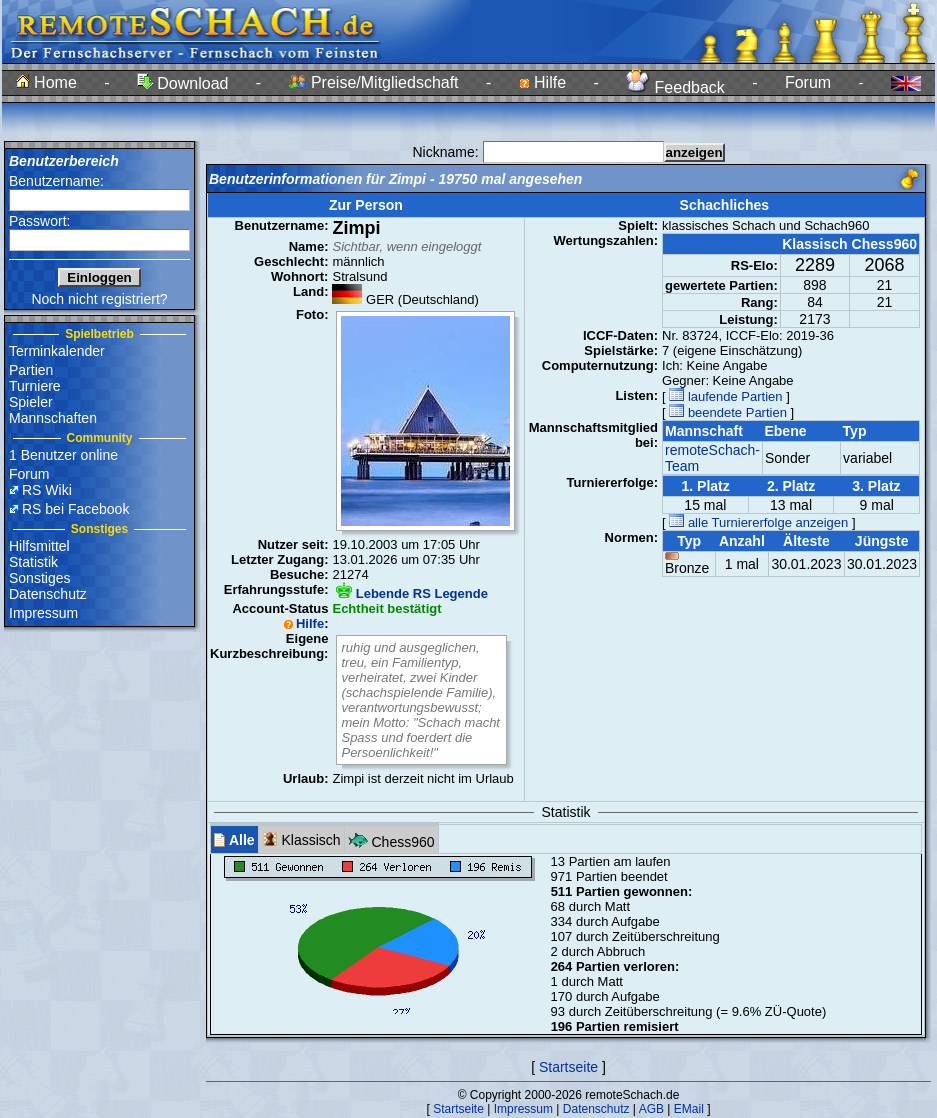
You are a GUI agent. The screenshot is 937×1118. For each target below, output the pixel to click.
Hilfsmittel (39, 546)
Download (183, 83)
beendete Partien (728, 412)
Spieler (31, 402)
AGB (651, 1109)
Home (46, 82)
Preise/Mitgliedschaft (374, 82)
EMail (689, 1109)
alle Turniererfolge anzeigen (758, 522)
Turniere (35, 386)
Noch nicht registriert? (99, 299)
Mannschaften (53, 418)
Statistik (33, 562)
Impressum (43, 613)
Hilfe (542, 82)
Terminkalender (57, 351)
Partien (31, 370)
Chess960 (391, 839)
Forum (808, 82)
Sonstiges (39, 578)
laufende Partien (725, 396)
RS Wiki (47, 490)
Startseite (568, 1067)
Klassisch (301, 839)
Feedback (675, 87)
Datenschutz (48, 594)
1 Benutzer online (63, 455)
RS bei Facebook (75, 509)
